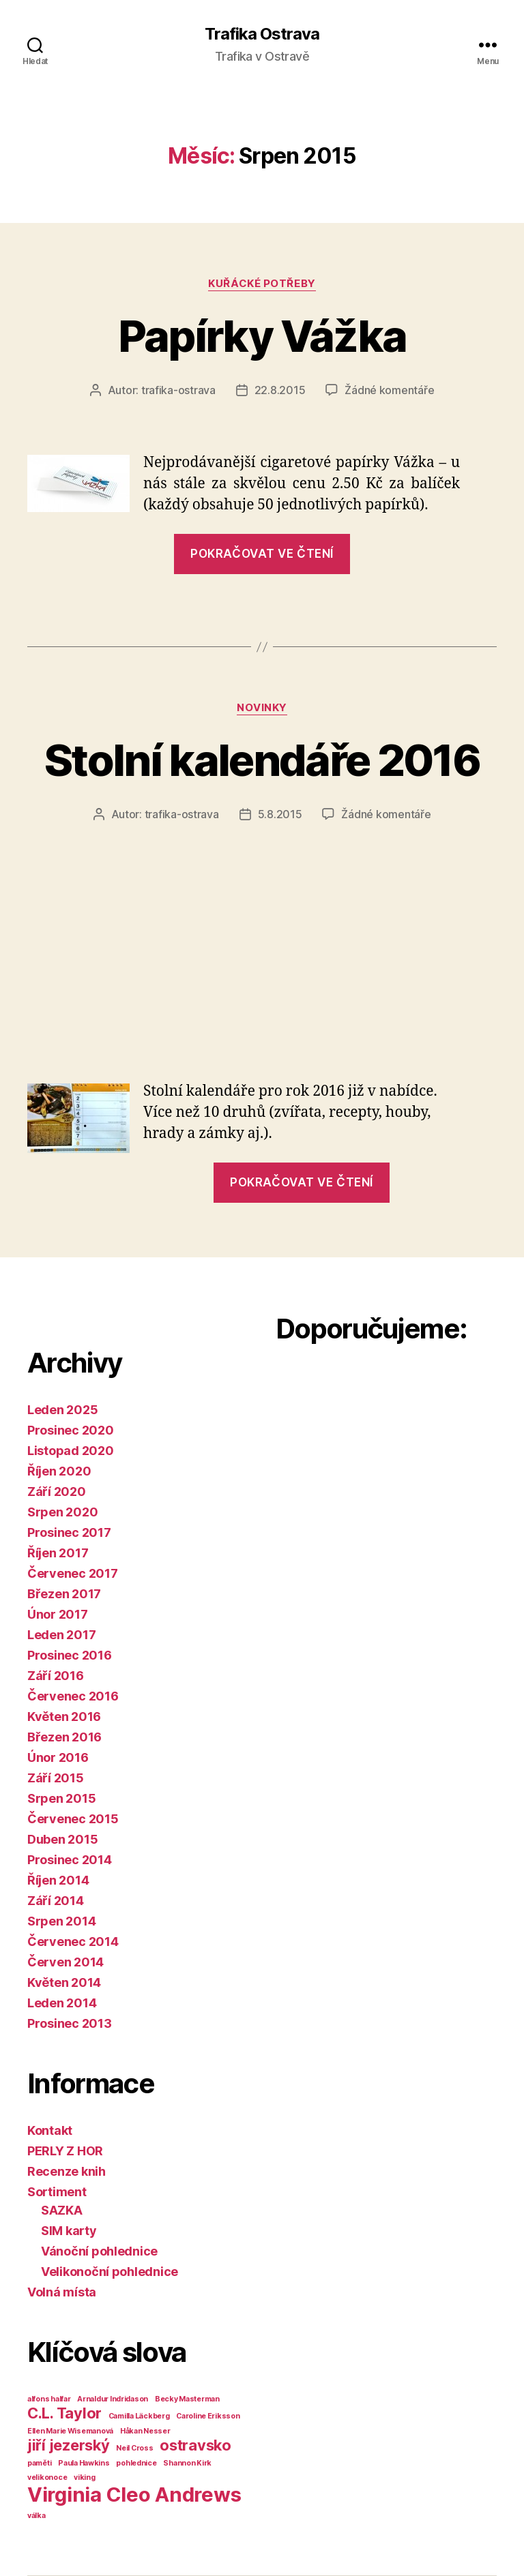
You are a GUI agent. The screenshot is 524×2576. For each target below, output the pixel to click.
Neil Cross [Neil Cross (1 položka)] (134, 2448)
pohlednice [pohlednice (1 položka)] (136, 2463)
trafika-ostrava (178, 390)
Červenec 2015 (73, 1819)
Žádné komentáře (389, 390)
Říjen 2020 (59, 1471)
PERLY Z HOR (65, 2151)
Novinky (262, 708)
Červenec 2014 (73, 1941)
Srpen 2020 (62, 1512)
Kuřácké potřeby (261, 284)
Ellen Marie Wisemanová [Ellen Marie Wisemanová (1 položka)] (70, 2431)
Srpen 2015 (61, 1798)
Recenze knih (66, 2171)
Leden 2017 (61, 1635)
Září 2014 (55, 1900)
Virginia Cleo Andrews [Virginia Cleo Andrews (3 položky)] (134, 2494)
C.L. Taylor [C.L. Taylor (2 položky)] (64, 2413)
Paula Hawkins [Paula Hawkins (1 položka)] (84, 2463)
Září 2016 (55, 1675)
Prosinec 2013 (69, 2023)
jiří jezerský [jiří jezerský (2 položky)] (68, 2445)
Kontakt (49, 2130)
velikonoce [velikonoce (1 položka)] (47, 2477)
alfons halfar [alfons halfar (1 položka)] (49, 2399)
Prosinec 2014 (69, 1860)
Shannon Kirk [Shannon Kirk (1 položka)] (187, 2463)
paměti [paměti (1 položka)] (39, 2463)
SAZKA (62, 2210)
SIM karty (69, 2230)
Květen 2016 (64, 1716)
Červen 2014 (65, 1962)
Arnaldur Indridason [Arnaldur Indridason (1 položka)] (112, 2399)
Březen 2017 (64, 1594)
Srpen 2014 (61, 1921)
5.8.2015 (280, 814)
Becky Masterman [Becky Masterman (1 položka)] (187, 2399)
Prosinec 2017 (69, 1532)
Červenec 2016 (73, 1696)
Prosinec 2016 (69, 1655)
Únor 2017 (57, 1614)
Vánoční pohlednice (99, 2251)
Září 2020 (56, 1491)
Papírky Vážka (262, 336)
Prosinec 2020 (70, 1430)
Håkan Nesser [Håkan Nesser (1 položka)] (145, 2431)
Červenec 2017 (72, 1573)
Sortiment (57, 2192)
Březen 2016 (64, 1737)
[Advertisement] (262, 924)
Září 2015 (55, 1778)
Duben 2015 (62, 1839)
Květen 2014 (64, 1982)
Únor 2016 (58, 1757)
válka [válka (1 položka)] (36, 2515)
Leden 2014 (61, 2003)
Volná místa (61, 2292)
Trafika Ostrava (262, 34)
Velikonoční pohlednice (109, 2271)
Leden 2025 (62, 1410)
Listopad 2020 (70, 1450)
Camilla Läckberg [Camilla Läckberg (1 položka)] (139, 2416)
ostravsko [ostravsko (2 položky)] (195, 2445)
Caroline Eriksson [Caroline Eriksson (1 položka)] (207, 2416)
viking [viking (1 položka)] (84, 2477)
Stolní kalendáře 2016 (262, 760)
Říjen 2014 (58, 1880)
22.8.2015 (280, 390)
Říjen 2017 (57, 1553)
